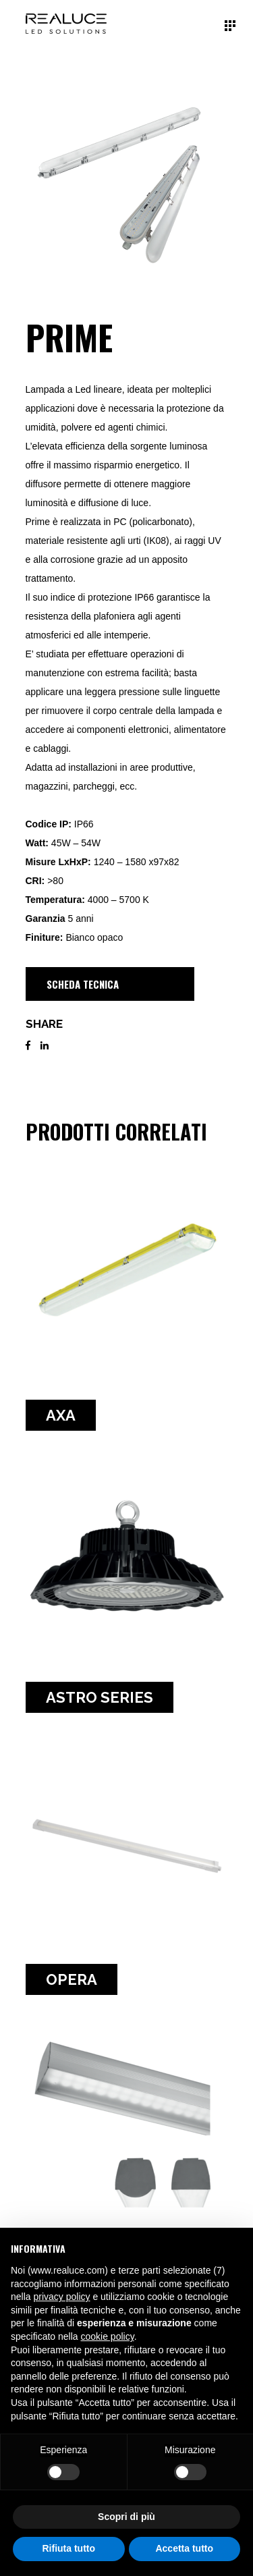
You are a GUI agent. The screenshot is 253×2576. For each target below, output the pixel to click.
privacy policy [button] (61, 2296)
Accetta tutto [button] (184, 2548)
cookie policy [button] (107, 2336)
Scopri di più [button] (126, 2516)
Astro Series (99, 1697)
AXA (61, 1415)
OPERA (71, 1979)
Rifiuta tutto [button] (68, 2548)
